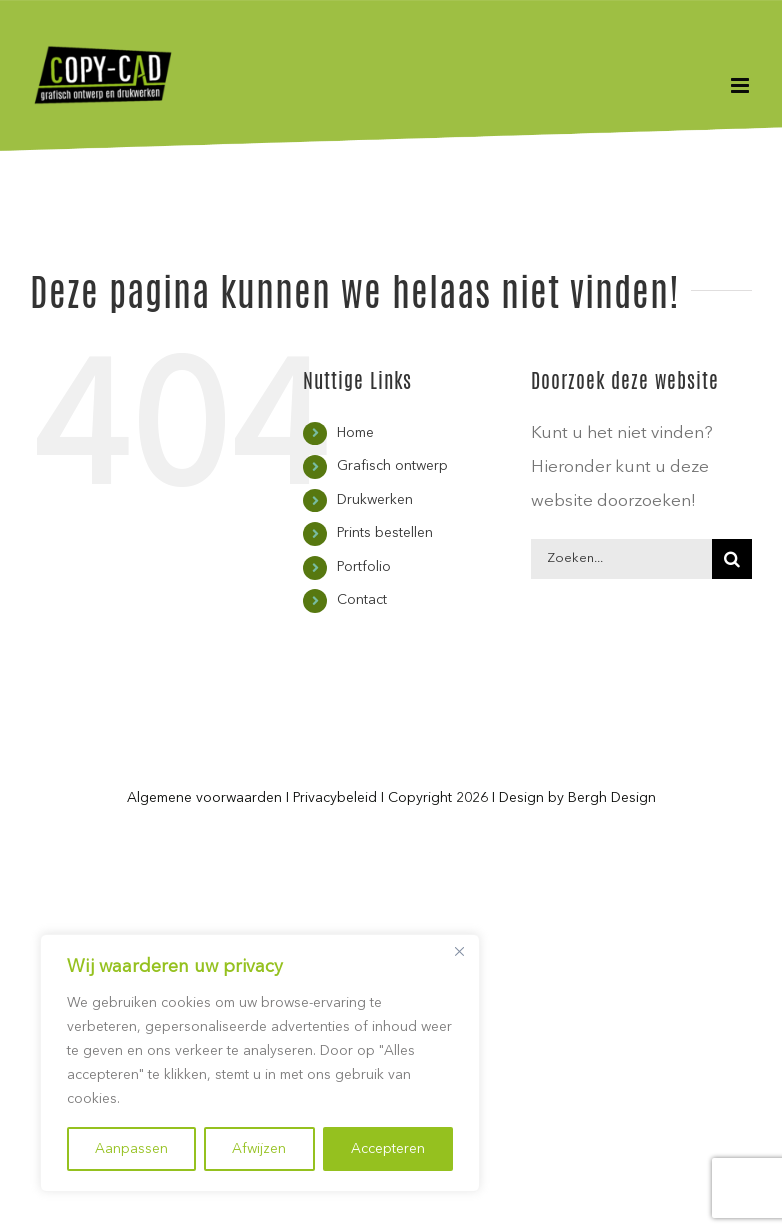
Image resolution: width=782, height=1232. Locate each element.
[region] (260, 1063)
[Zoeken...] (621, 559)
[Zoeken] (732, 559)
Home (355, 433)
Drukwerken (375, 500)
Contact (362, 600)
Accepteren (388, 1149)
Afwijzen (259, 1149)
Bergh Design (612, 798)
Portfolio (364, 567)
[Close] (459, 951)
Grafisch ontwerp (392, 466)
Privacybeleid (335, 798)
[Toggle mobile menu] (741, 85)
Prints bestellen (385, 533)
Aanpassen (131, 1149)
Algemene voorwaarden (204, 798)
